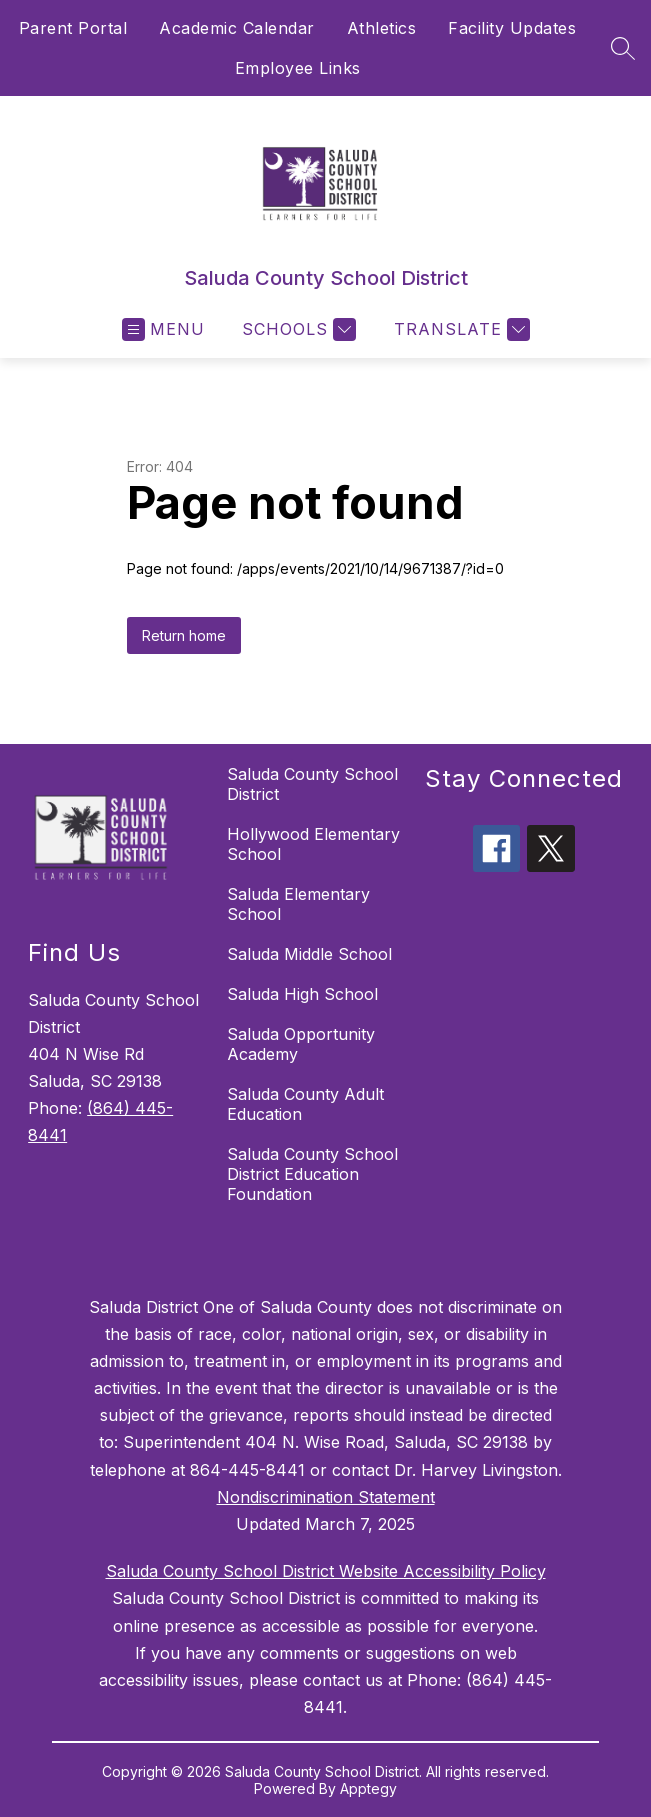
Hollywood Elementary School (313, 844)
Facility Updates (512, 28)
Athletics (382, 28)
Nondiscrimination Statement (326, 1497)
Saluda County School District (312, 784)
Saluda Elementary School (298, 904)
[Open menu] (163, 329)
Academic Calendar (237, 28)
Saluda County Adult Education (305, 1104)
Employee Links (298, 68)
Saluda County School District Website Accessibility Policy (326, 1571)
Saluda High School (302, 994)
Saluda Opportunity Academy (301, 1044)
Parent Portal (73, 28)
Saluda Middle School (309, 954)
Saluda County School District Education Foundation (312, 1174)
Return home (184, 635)
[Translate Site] (459, 329)
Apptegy (368, 1788)
